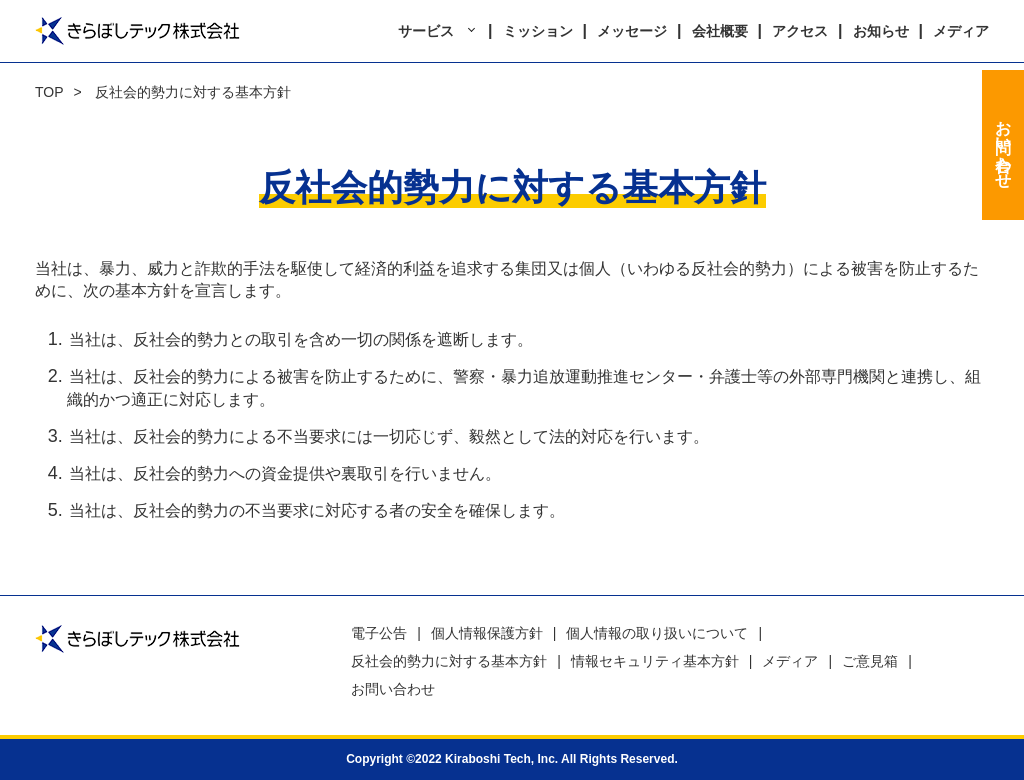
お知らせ (881, 31)
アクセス (800, 31)
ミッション (538, 31)
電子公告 (379, 633)
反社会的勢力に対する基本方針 (449, 661)
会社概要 (720, 31)
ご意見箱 (870, 661)
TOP (49, 92)
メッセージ (632, 31)
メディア (961, 31)
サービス (426, 31)
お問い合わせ (1003, 145)
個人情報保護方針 (487, 633)
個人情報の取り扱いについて (657, 633)
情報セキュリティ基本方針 (655, 661)
